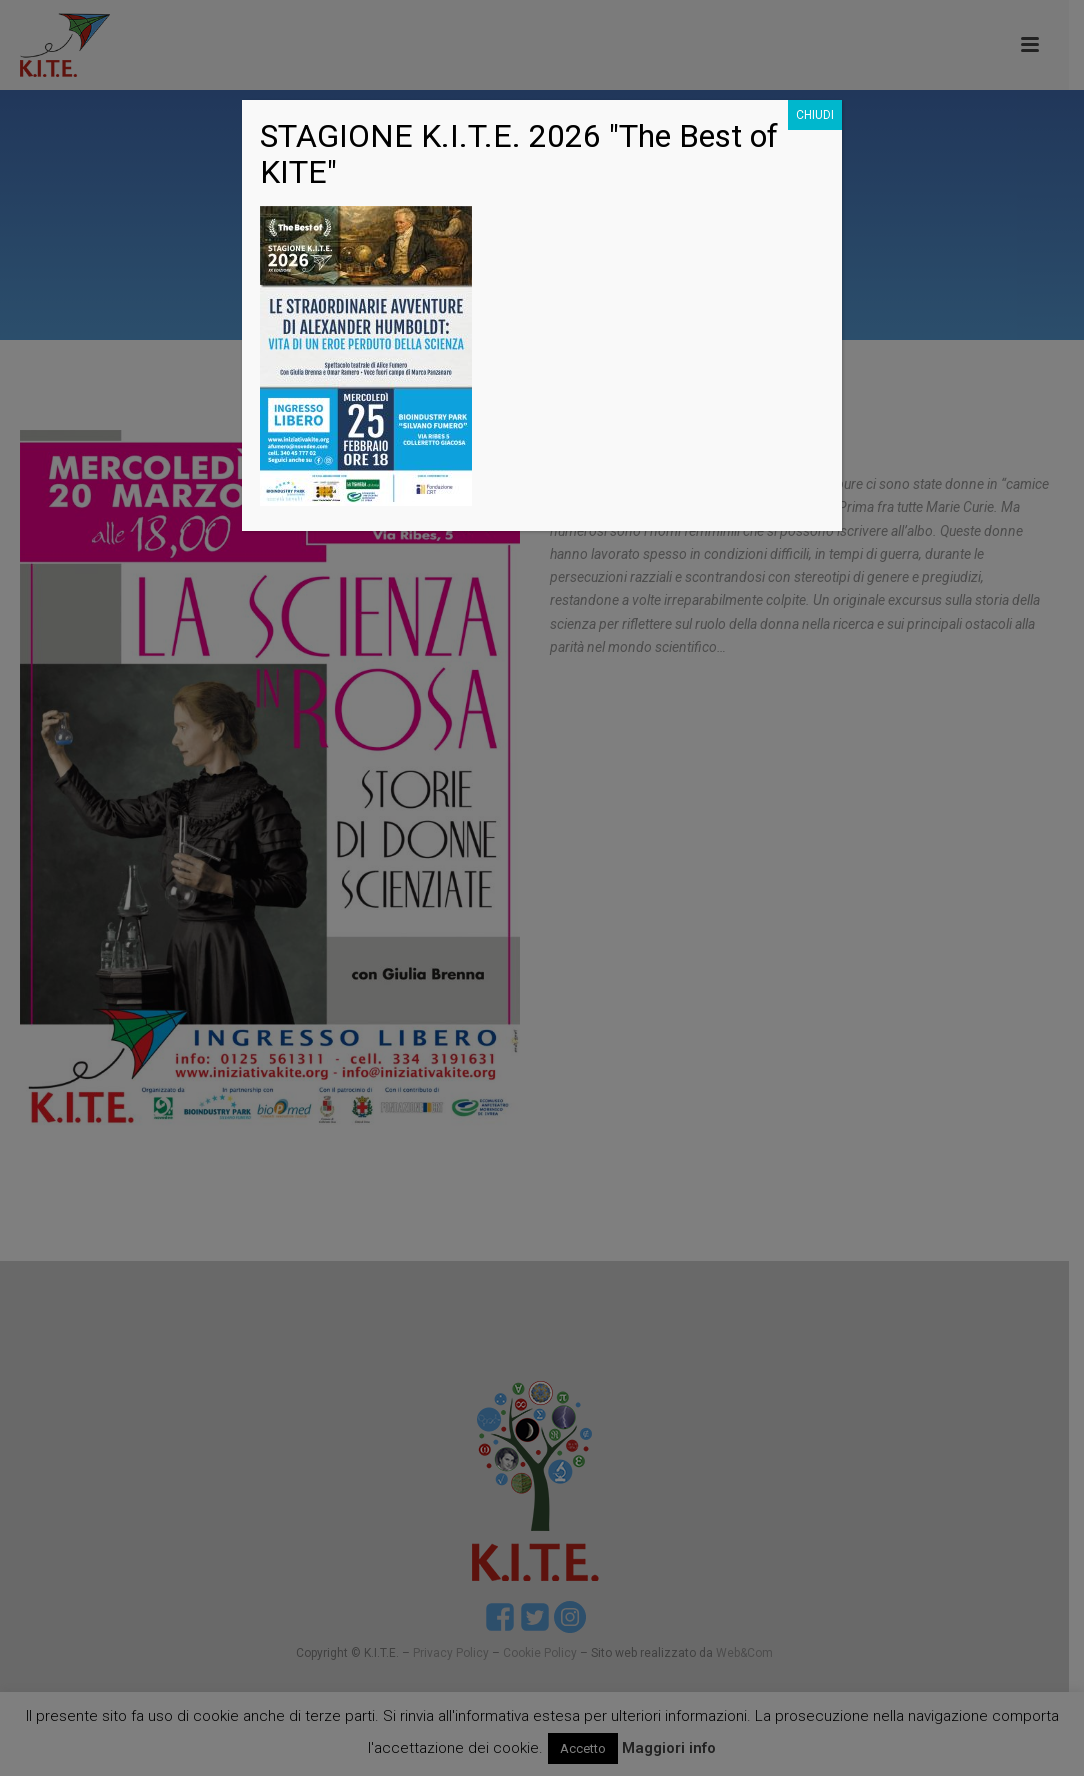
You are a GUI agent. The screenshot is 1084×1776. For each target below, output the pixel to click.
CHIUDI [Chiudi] (815, 115)
